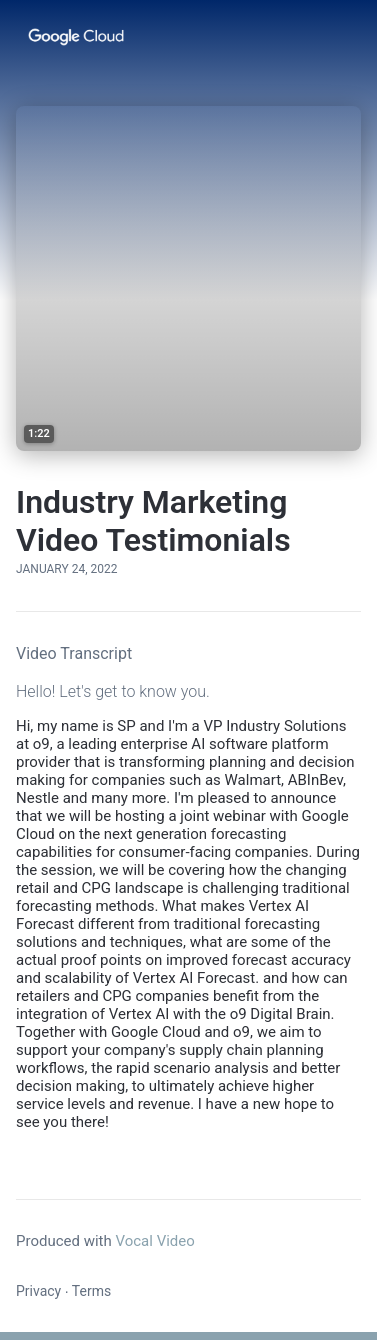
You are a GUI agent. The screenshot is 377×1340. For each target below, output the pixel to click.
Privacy (38, 1291)
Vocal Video (154, 1241)
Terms (91, 1291)
